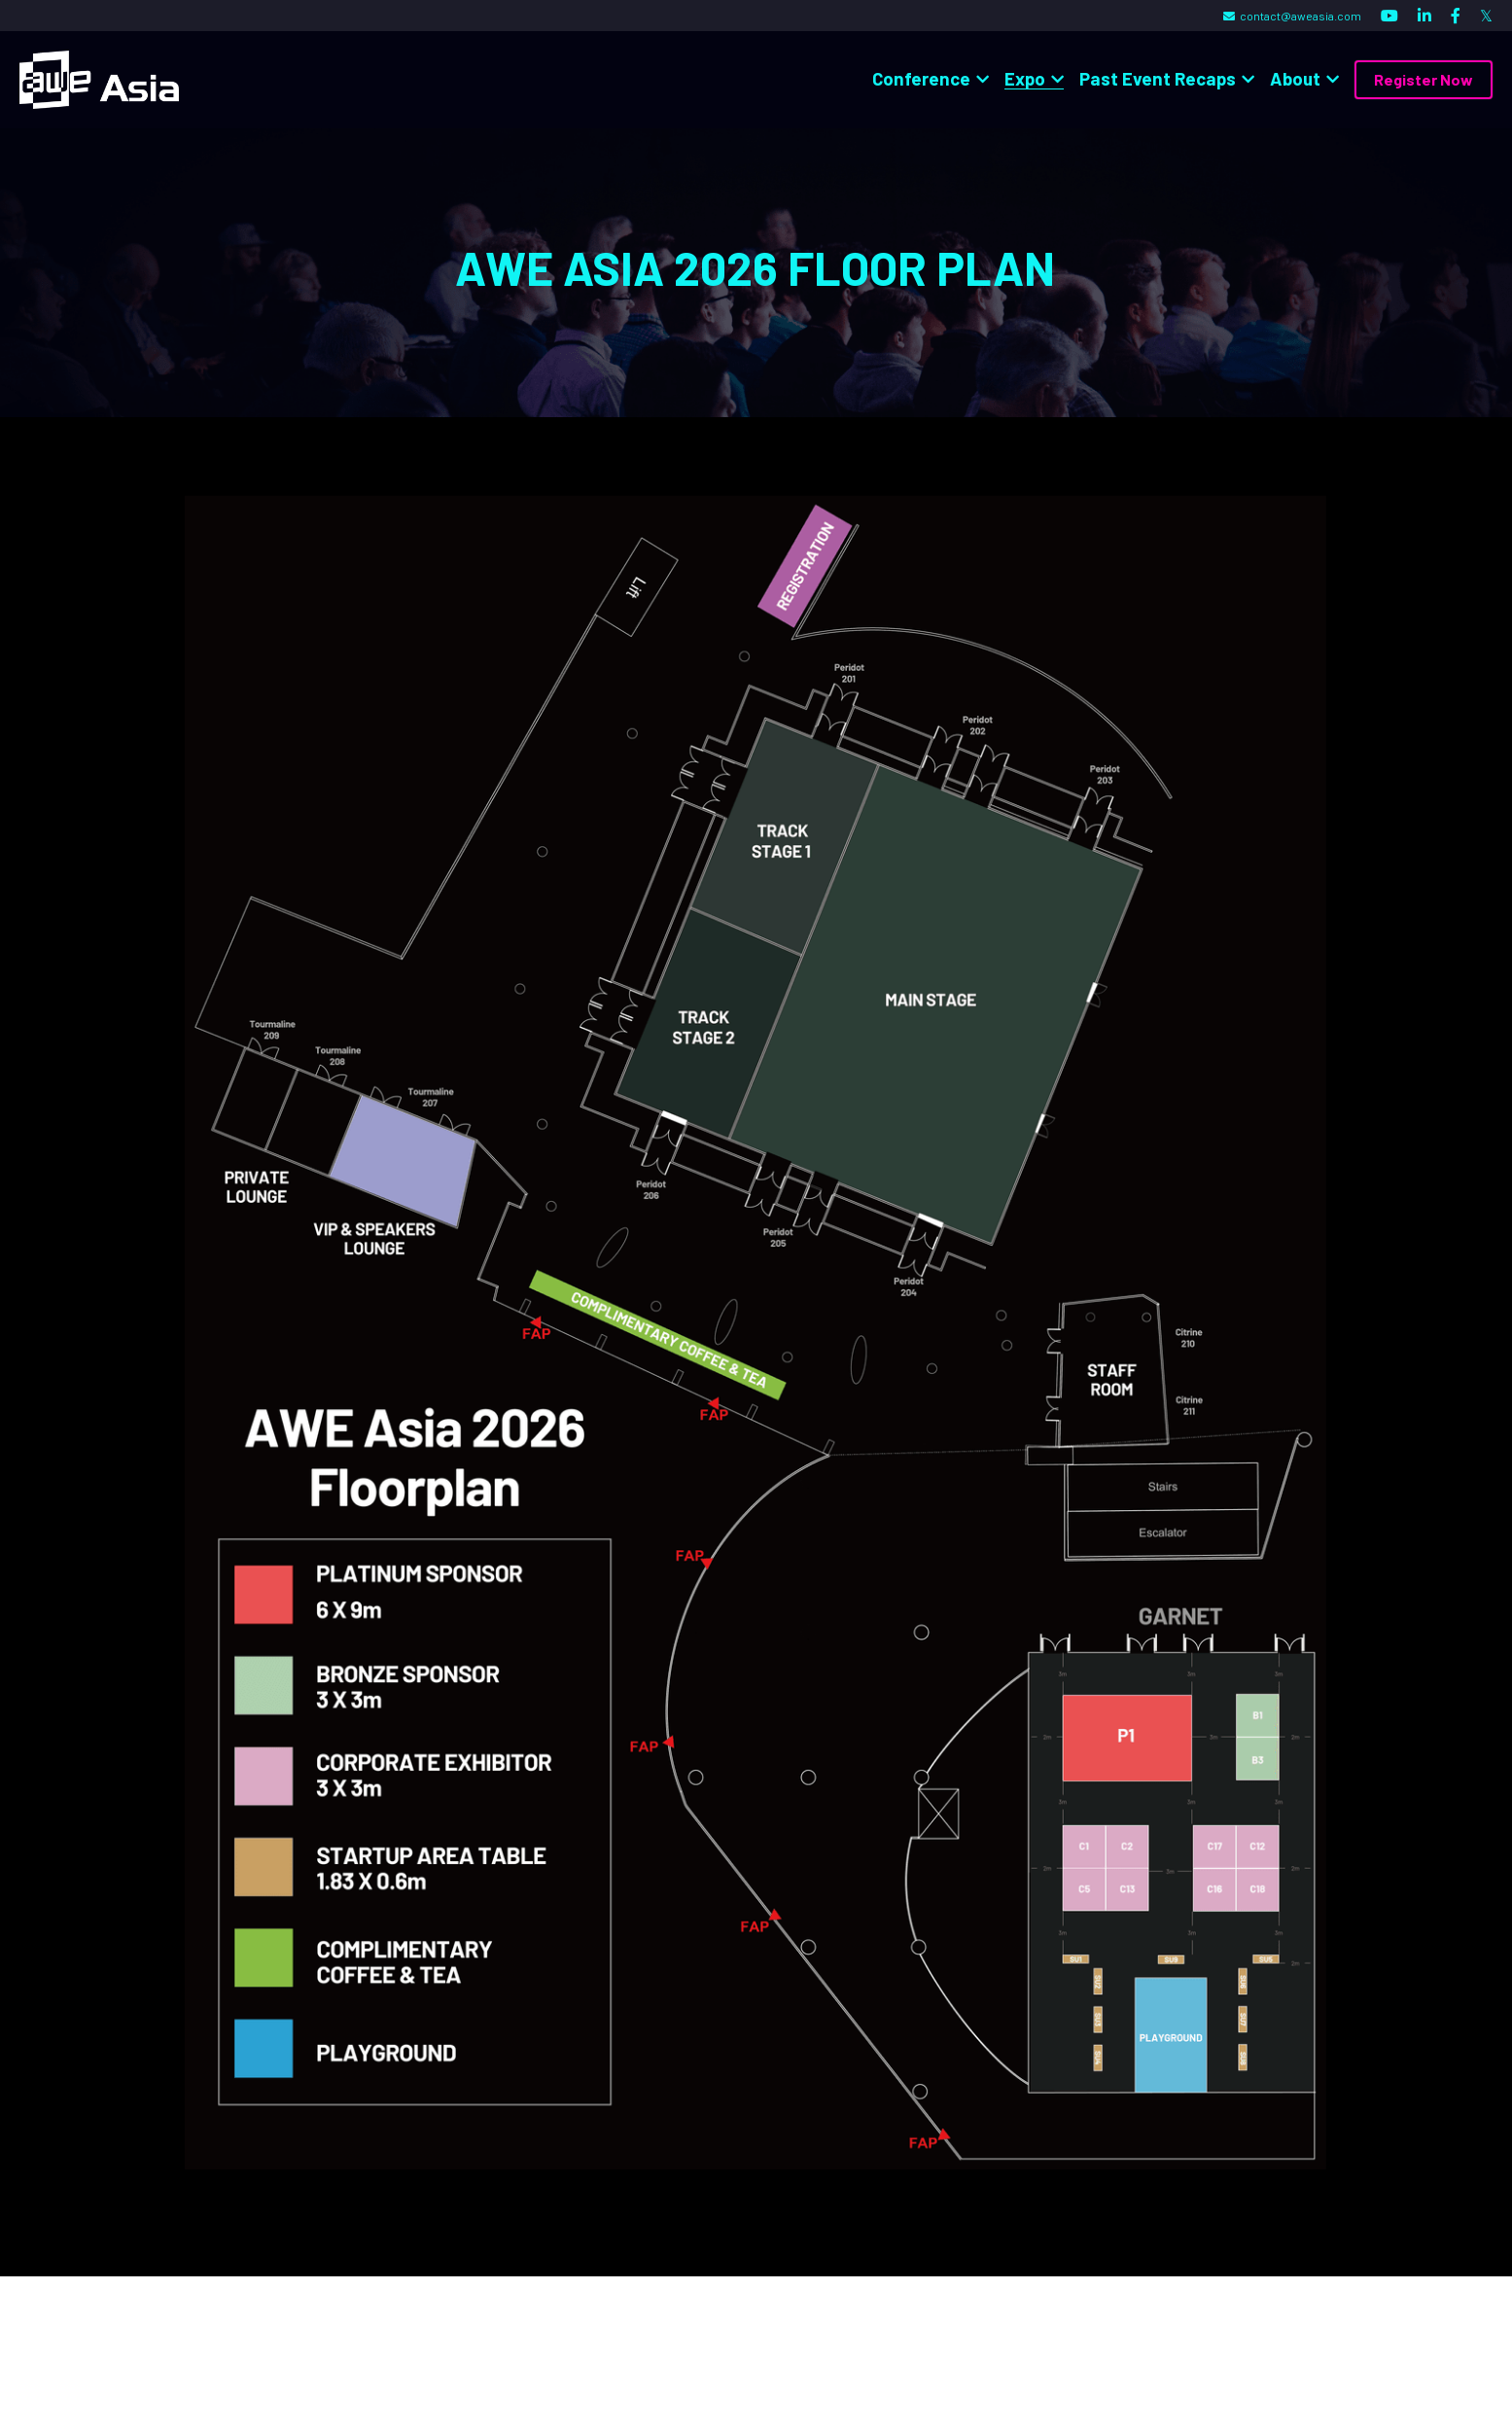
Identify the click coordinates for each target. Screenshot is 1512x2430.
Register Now (1423, 79)
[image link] (99, 78)
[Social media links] (1389, 15)
